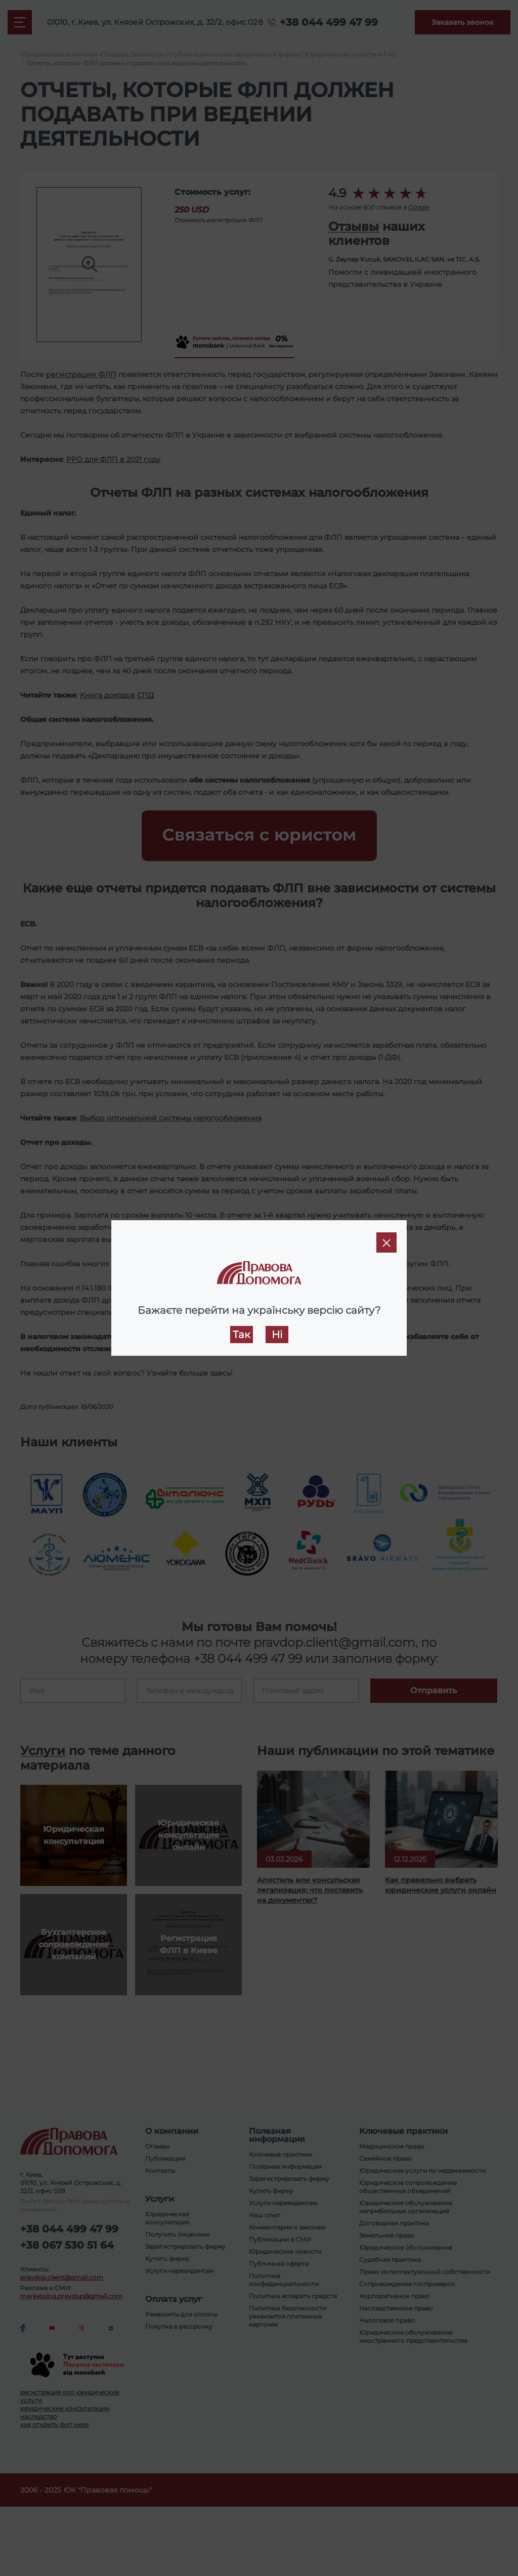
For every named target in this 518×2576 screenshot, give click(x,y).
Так (241, 1334)
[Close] (386, 1242)
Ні (277, 1334)
